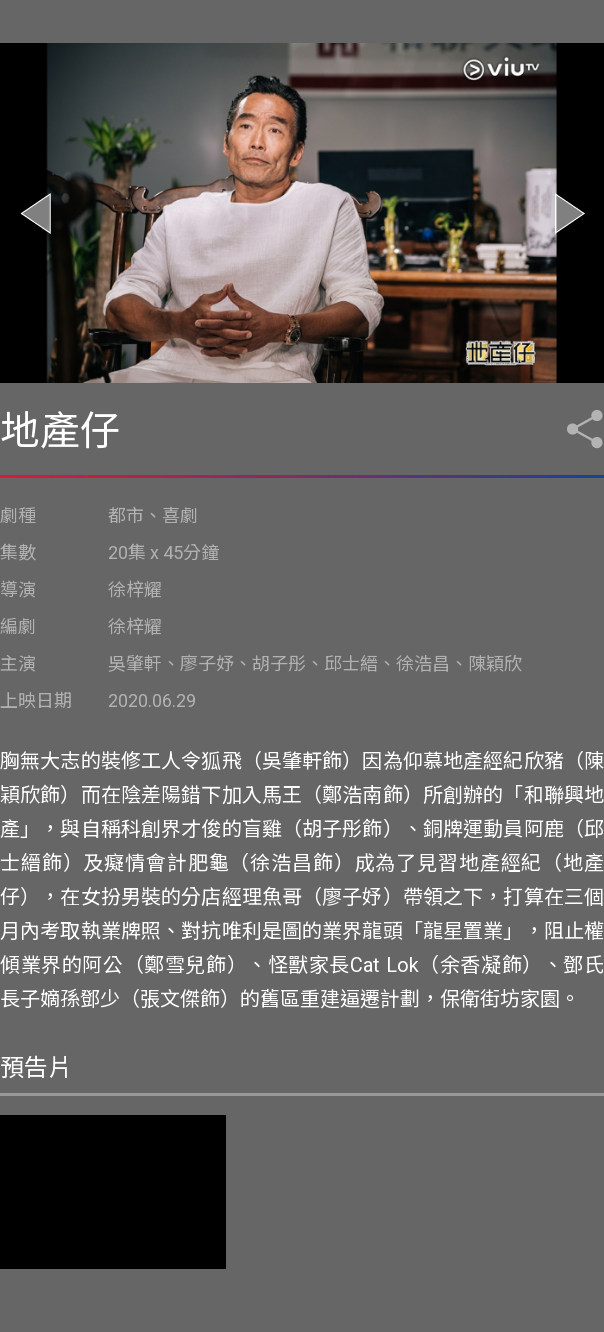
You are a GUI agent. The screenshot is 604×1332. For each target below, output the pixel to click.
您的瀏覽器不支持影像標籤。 (113, 1192)
